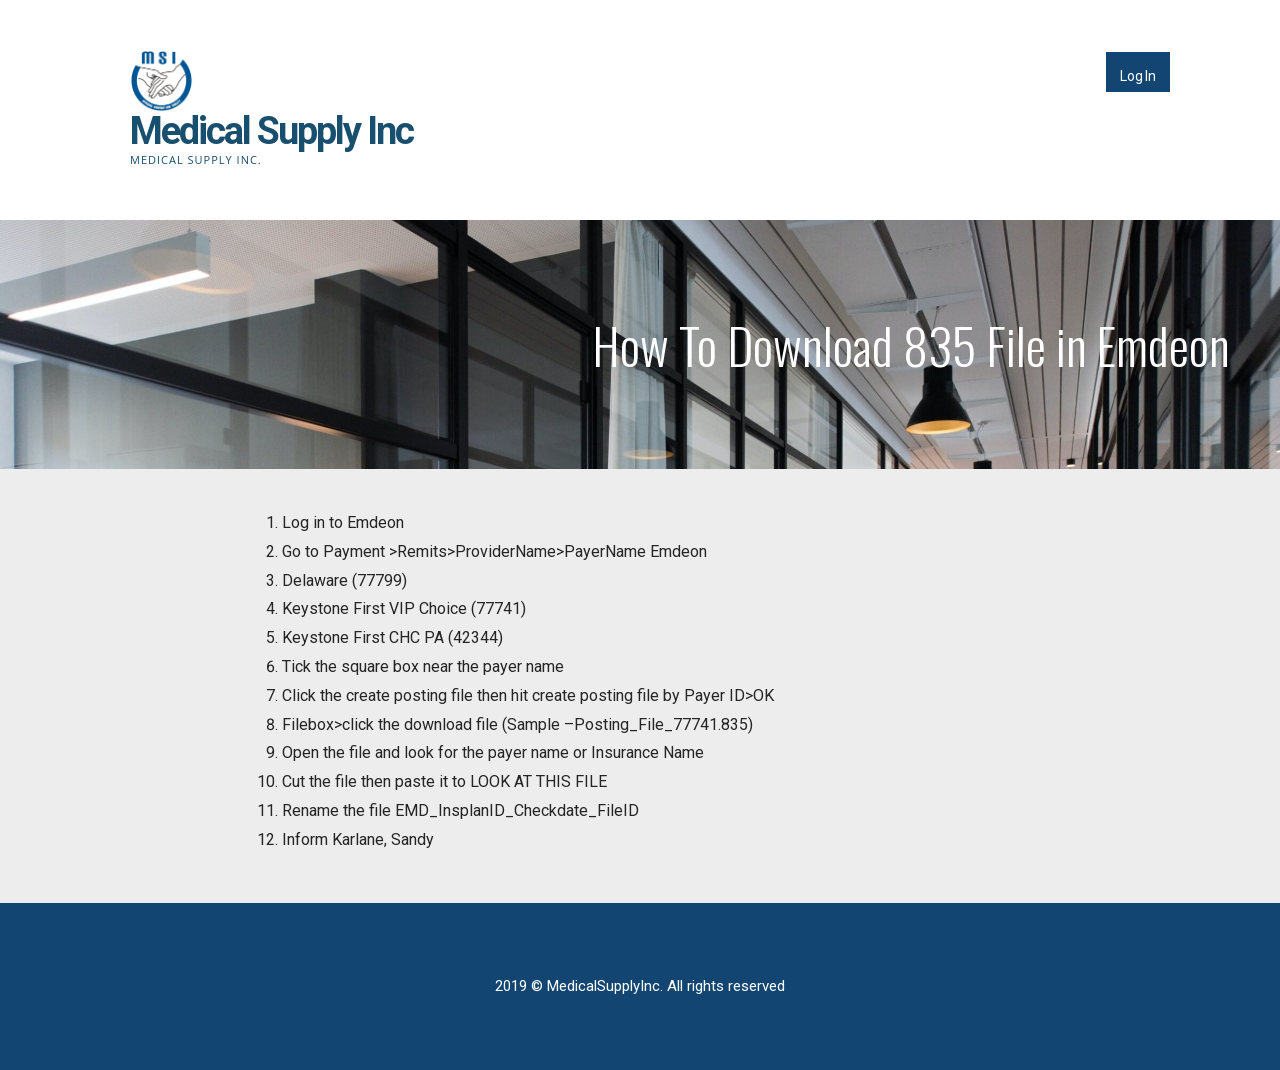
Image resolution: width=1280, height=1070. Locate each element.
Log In (1138, 76)
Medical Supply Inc (271, 131)
